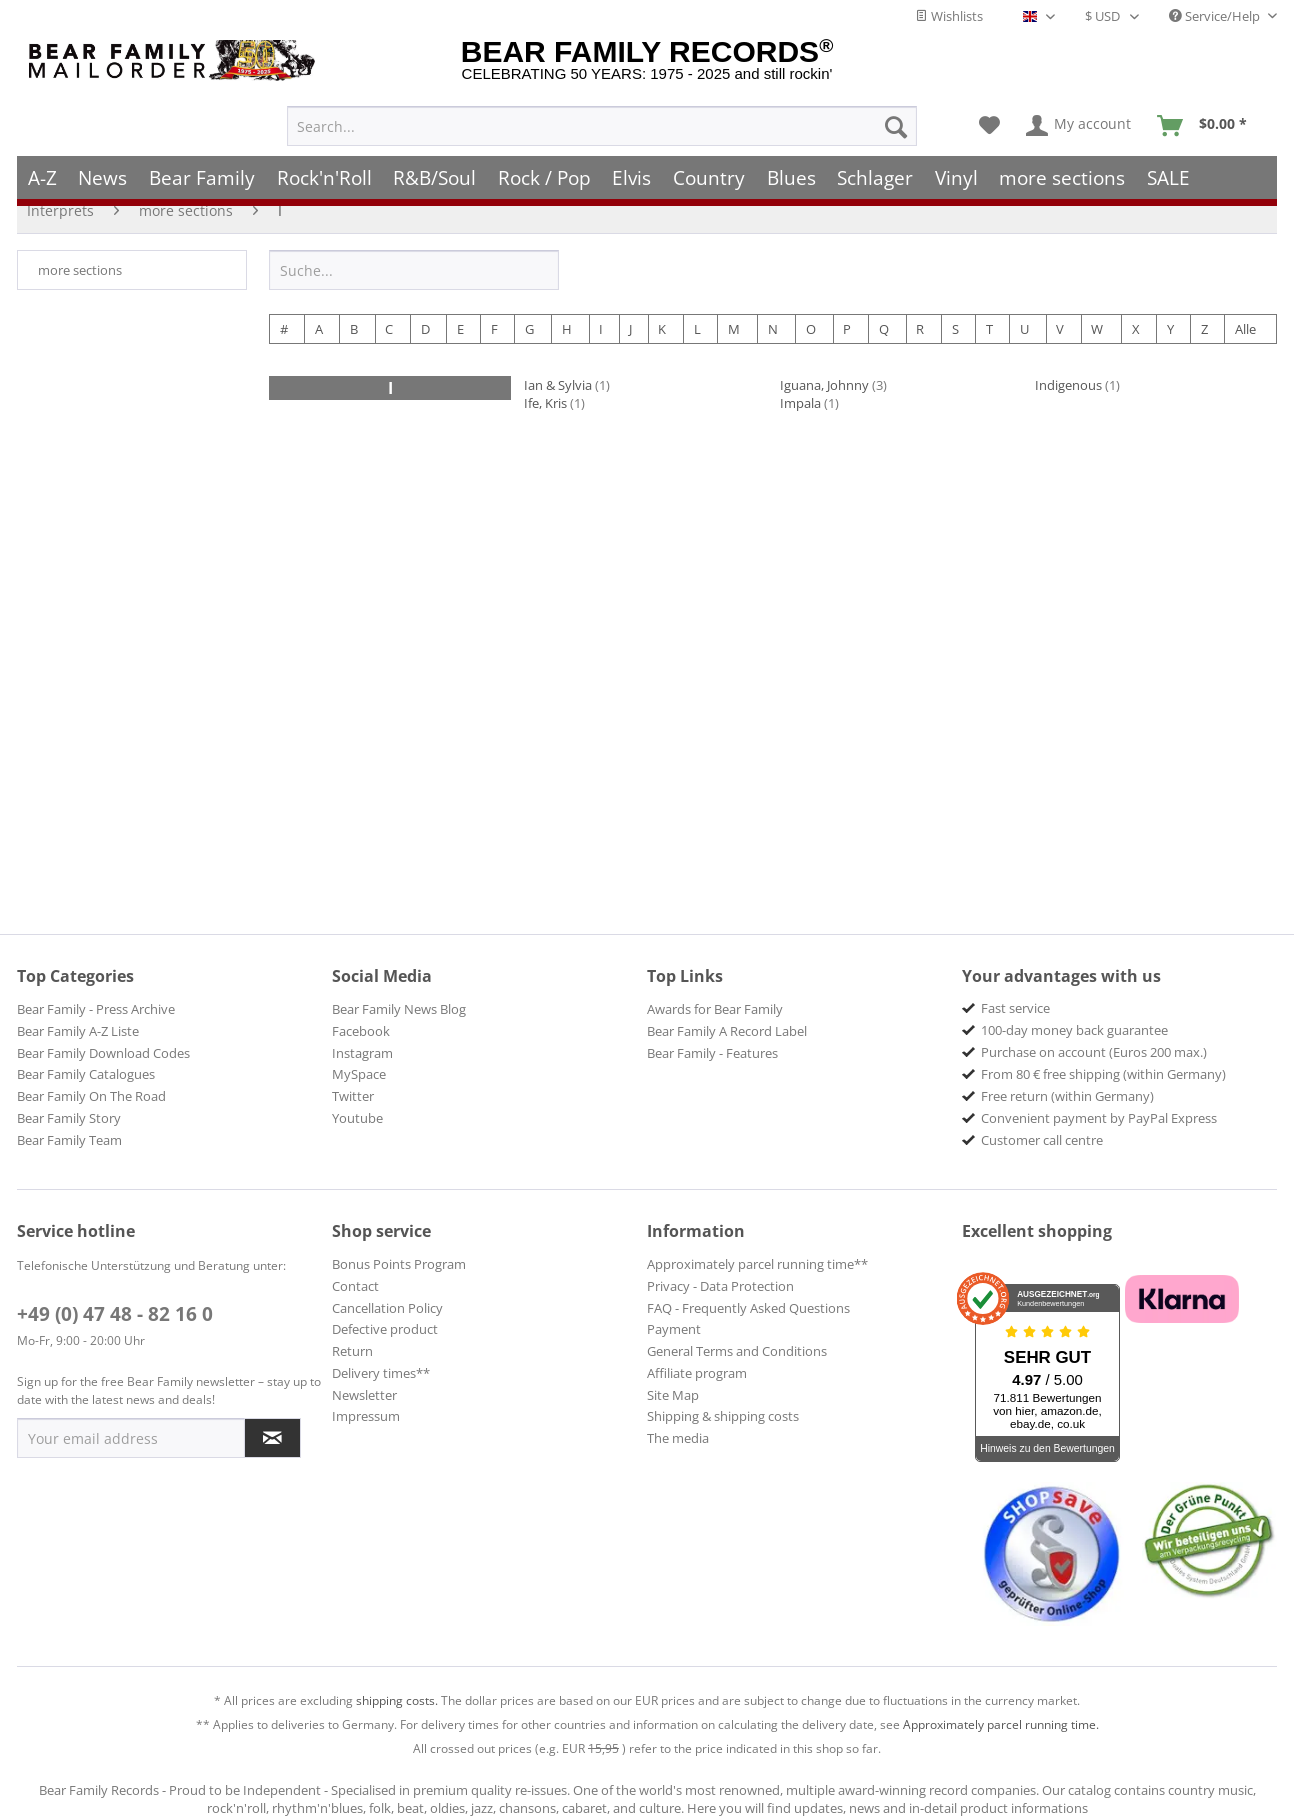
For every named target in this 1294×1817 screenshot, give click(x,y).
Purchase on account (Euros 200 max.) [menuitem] (1094, 1052)
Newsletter (364, 1395)
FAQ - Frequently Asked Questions (748, 1308)
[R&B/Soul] (434, 167)
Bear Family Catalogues (86, 1074)
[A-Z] (42, 167)
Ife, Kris (545, 403)
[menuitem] (602, 116)
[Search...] (602, 116)
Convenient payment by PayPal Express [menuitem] (1099, 1118)
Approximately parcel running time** (757, 1264)
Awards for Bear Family (715, 1009)
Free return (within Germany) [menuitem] (1067, 1096)
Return (352, 1351)
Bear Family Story (69, 1118)
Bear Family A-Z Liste (78, 1031)
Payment (674, 1329)
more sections (80, 270)
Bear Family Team (69, 1140)
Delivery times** (381, 1373)
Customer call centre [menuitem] (1042, 1140)
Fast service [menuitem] (1015, 1008)
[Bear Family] (202, 167)
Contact (355, 1286)
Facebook (361, 1031)
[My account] (1079, 116)
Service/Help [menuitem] (1216, 16)
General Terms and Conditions (737, 1351)
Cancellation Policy (387, 1308)
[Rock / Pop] (544, 167)
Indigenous (1068, 385)
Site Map (673, 1395)
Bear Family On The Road (91, 1096)
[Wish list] (989, 116)
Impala (800, 403)
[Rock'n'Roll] (324, 167)
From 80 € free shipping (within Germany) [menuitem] (1103, 1074)
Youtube (357, 1118)
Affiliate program (697, 1373)
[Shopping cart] (1208, 116)
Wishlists (949, 16)
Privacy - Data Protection (720, 1286)
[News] (103, 167)
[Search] (896, 116)
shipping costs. (397, 1700)
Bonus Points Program (399, 1264)
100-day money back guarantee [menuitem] (1074, 1030)
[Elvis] (632, 167)
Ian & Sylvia (558, 385)
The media (678, 1438)
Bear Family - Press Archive (96, 1009)
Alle (1245, 329)
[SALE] (1168, 167)
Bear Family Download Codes (103, 1053)
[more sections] (1063, 167)
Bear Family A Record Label (727, 1031)
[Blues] (791, 167)
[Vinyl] (956, 167)
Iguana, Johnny (824, 385)
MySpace (359, 1074)
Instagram (362, 1053)
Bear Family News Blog (399, 1009)
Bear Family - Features (712, 1053)
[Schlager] (875, 167)
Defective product (385, 1329)
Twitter (353, 1096)
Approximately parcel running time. (1001, 1724)
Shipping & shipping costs (723, 1416)
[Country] (709, 167)
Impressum (366, 1416)
